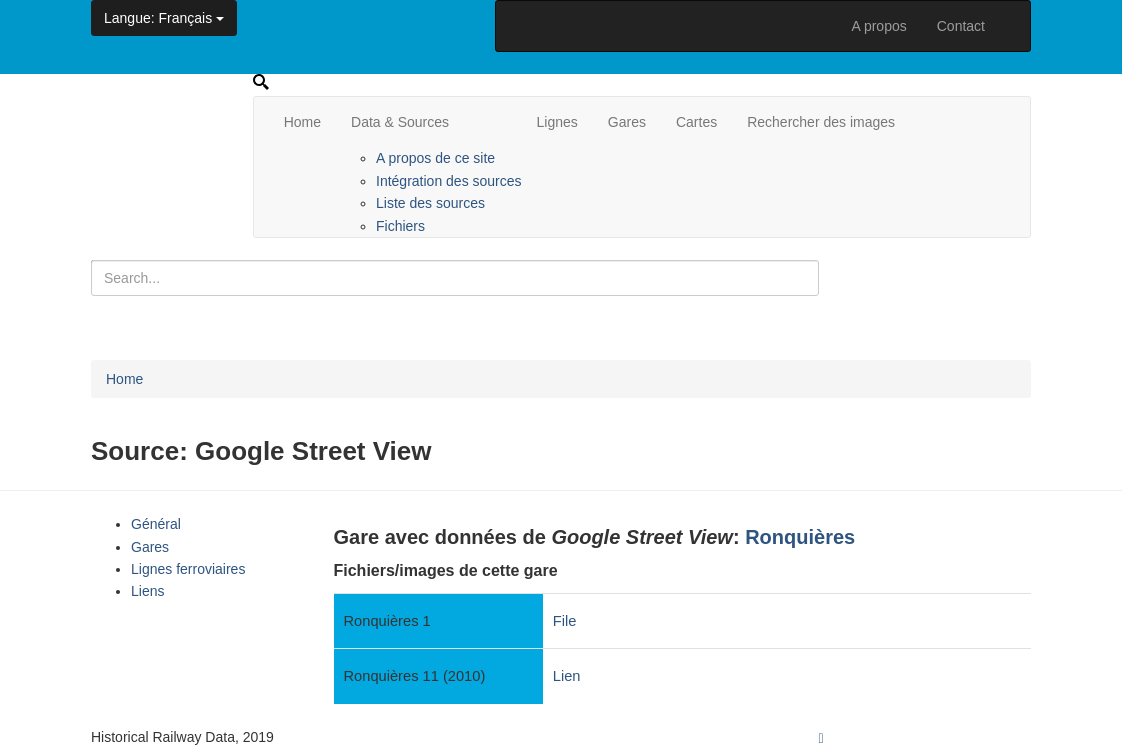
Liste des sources (430, 203)
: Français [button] (164, 18)
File (565, 621)
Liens (147, 591)
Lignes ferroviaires (188, 569)
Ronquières (800, 537)
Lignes (557, 122)
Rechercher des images (821, 122)
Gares (627, 122)
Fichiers (400, 226)
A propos (878, 26)
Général (156, 524)
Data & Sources (400, 122)
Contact (961, 26)
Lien (567, 676)
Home (302, 122)
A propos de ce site (435, 158)
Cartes (696, 122)
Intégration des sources (449, 181)
